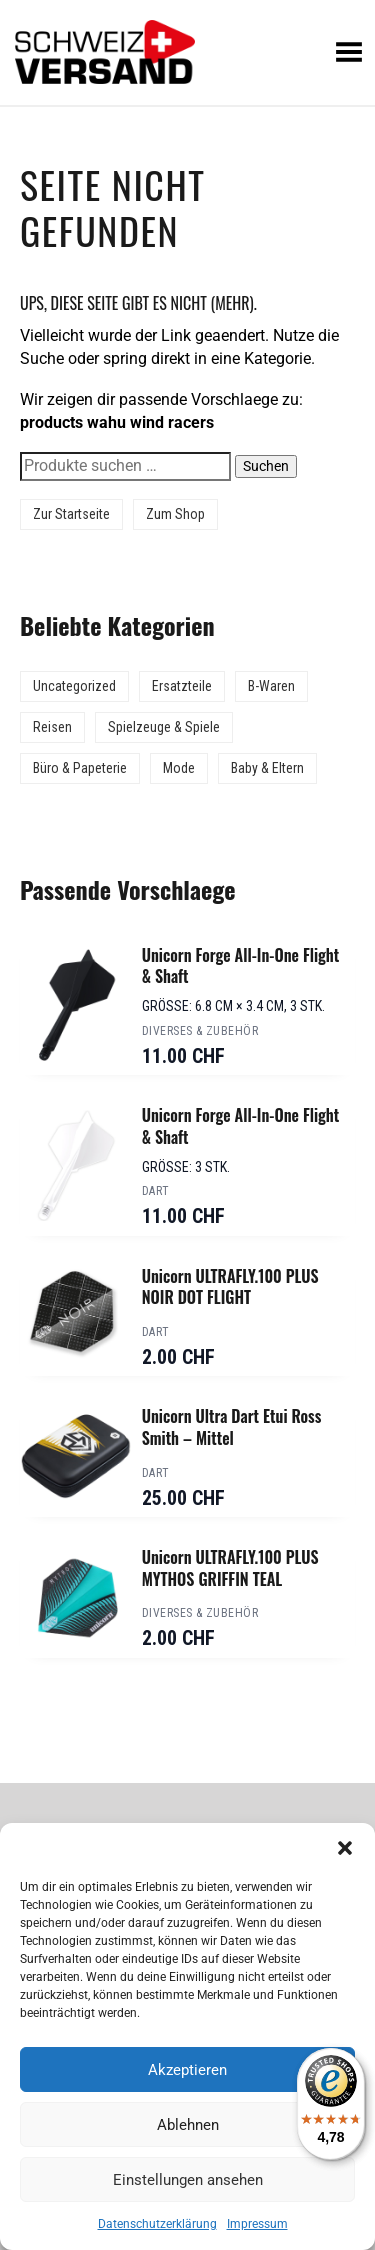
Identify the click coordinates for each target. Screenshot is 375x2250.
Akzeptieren (187, 2070)
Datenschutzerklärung (157, 2224)
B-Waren (271, 686)
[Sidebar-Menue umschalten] (187, 106)
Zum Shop (175, 514)
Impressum (257, 2224)
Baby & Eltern (267, 768)
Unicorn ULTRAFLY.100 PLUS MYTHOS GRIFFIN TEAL (230, 1568)
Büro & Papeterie (80, 768)
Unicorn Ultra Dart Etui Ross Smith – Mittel (232, 1427)
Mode (179, 768)
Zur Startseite (71, 514)
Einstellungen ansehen (188, 2180)
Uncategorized (74, 686)
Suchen (266, 466)
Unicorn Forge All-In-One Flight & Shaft (241, 966)
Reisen (52, 727)
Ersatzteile (182, 686)
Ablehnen (188, 2125)
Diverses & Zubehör (200, 1031)
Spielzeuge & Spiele (164, 727)
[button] (345, 1848)
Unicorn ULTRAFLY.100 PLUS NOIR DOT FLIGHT (230, 1287)
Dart (156, 1191)
